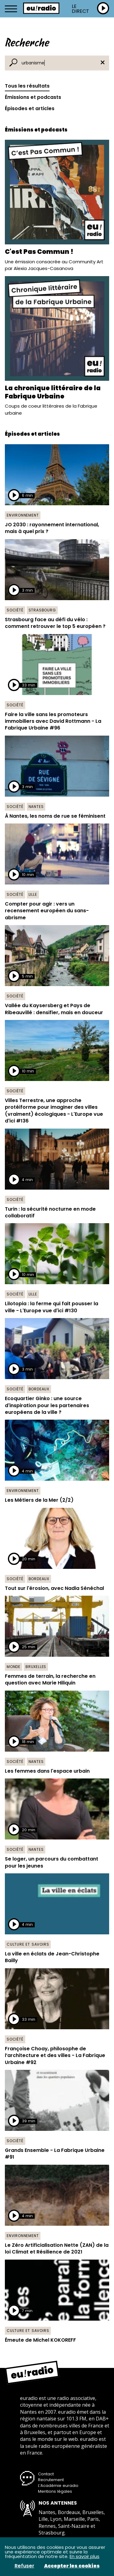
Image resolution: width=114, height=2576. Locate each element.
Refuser (24, 2565)
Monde (13, 1666)
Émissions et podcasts (33, 97)
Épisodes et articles (29, 108)
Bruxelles (36, 1666)
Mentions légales (55, 2491)
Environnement (23, 515)
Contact (46, 2474)
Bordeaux (39, 1389)
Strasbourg (42, 610)
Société (15, 610)
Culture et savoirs (28, 1944)
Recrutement (51, 2480)
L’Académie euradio (58, 2485)
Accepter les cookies (72, 2565)
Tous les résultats (27, 85)
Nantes (36, 806)
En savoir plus (84, 2556)
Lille (33, 894)
